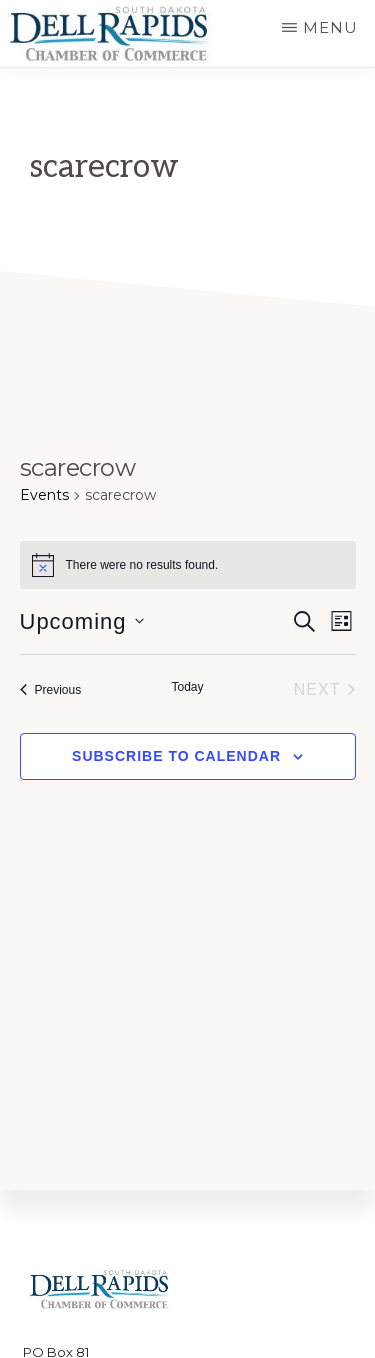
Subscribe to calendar (176, 756)
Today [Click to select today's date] (187, 687)
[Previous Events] (51, 690)
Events (44, 495)
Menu (330, 27)
